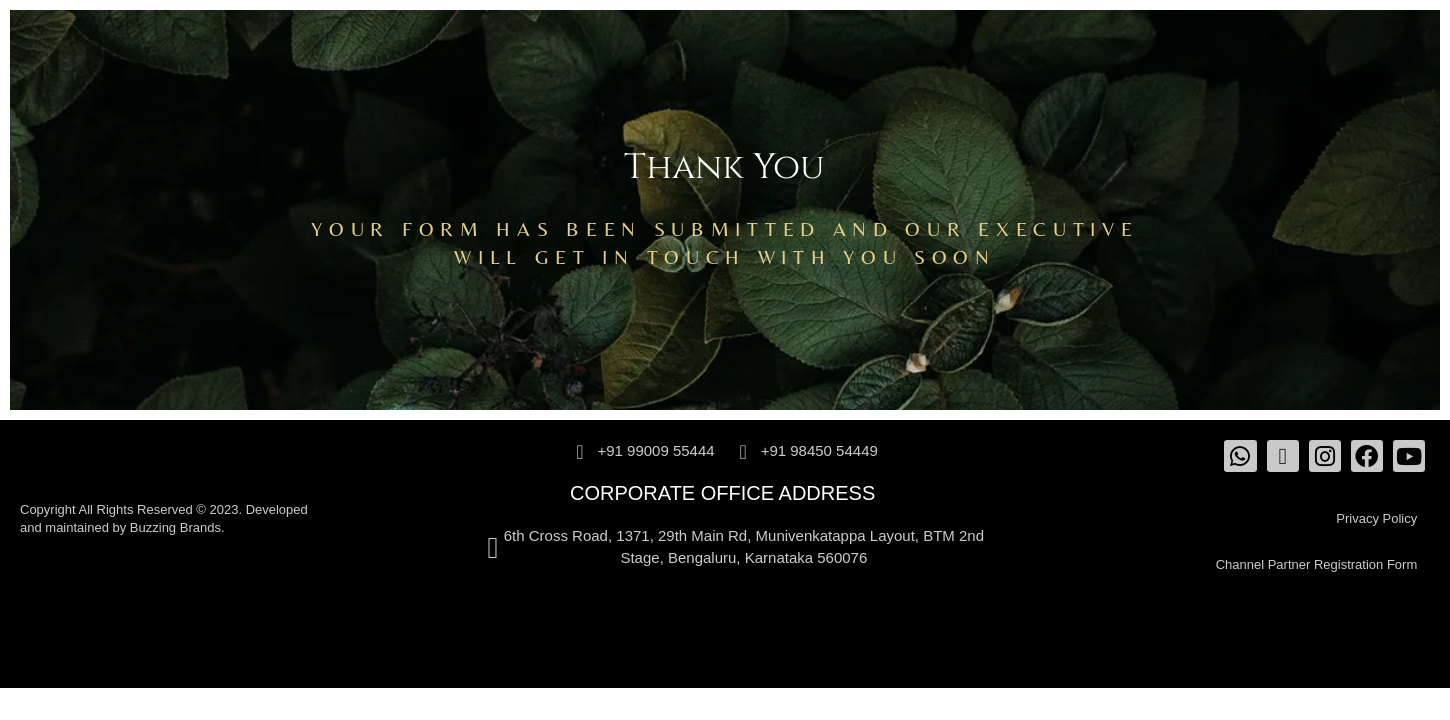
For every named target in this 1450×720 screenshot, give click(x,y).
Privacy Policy (1376, 518)
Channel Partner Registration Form (1317, 564)
